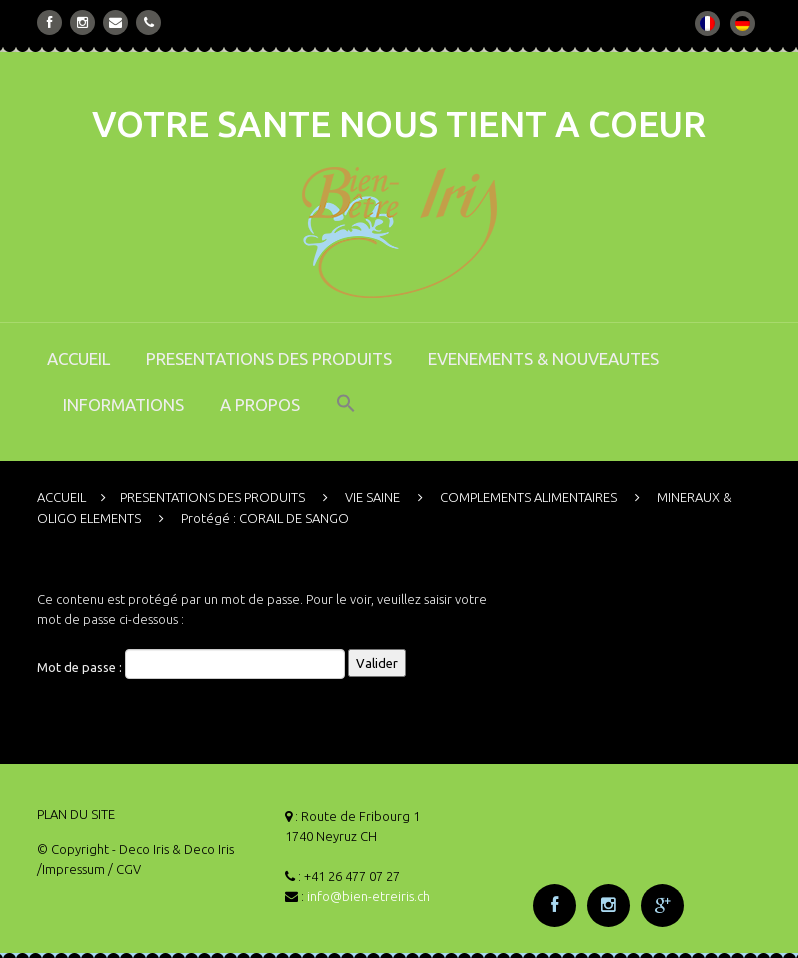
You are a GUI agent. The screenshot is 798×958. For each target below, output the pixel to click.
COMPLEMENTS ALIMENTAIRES (528, 497)
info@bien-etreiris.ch (368, 896)
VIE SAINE (372, 497)
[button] (346, 417)
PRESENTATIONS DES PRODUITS (269, 358)
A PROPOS (260, 404)
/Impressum (71, 869)
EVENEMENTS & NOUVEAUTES (543, 358)
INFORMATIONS (123, 404)
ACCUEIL (78, 358)
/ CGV (124, 869)
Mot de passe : (191, 664)
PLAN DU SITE (76, 814)
